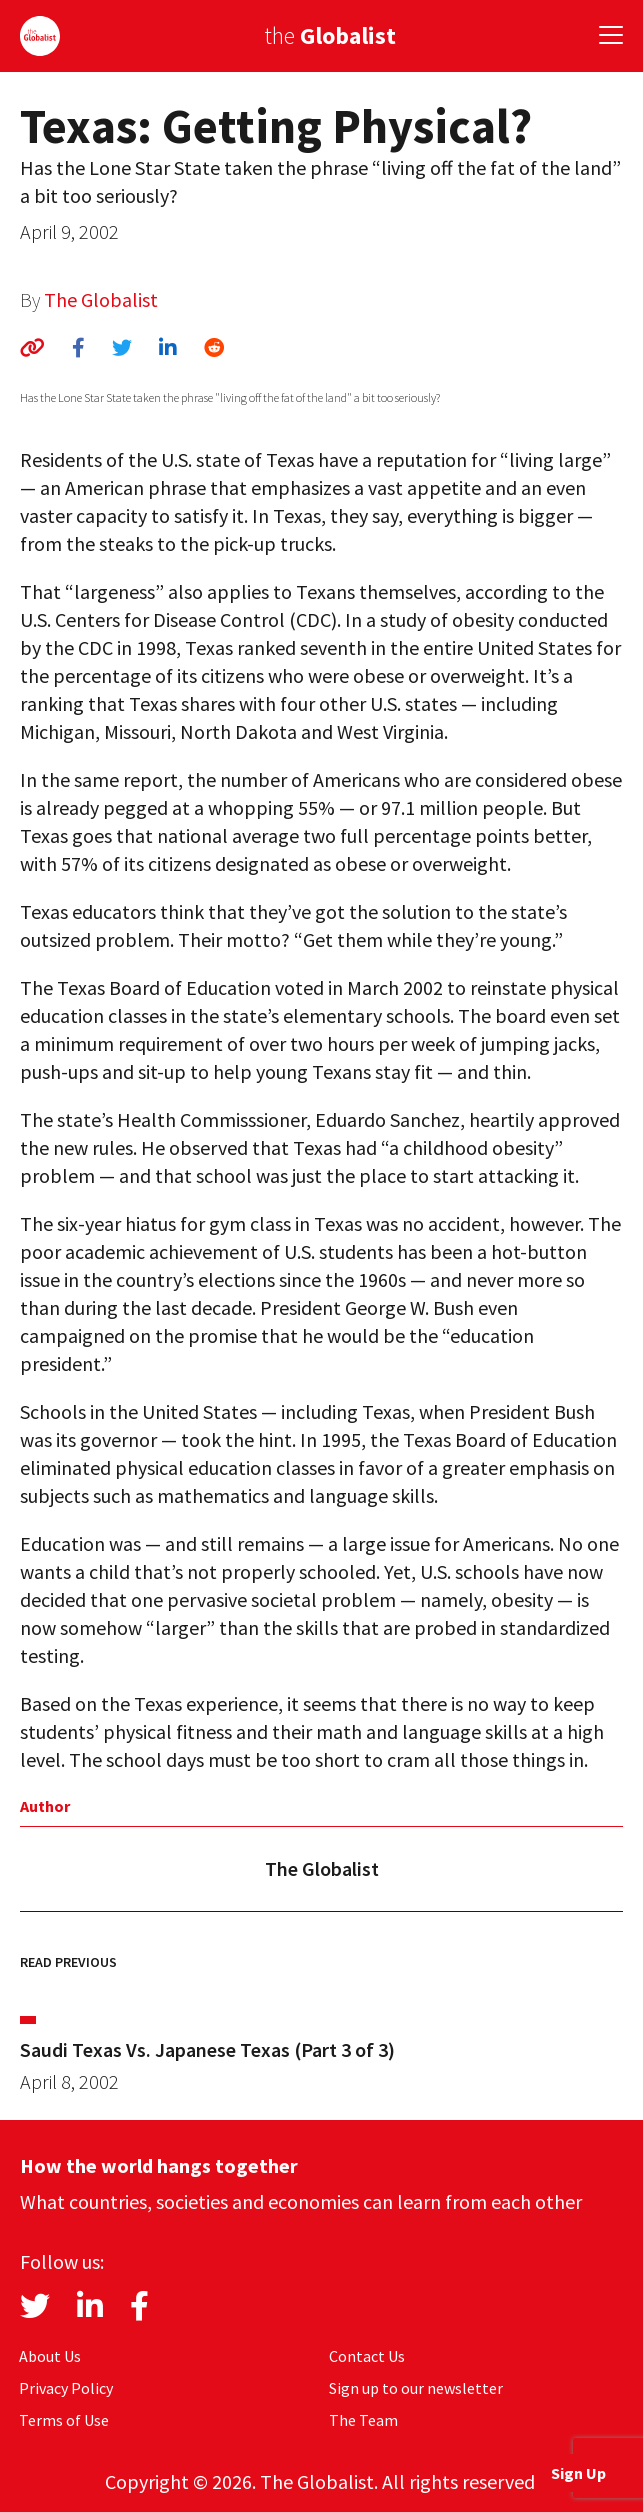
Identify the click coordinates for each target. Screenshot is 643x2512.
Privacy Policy (66, 2388)
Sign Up (578, 2473)
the (330, 35)
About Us (50, 2356)
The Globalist (101, 299)
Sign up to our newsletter (416, 2388)
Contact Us (367, 2356)
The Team (363, 2420)
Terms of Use (64, 2420)
